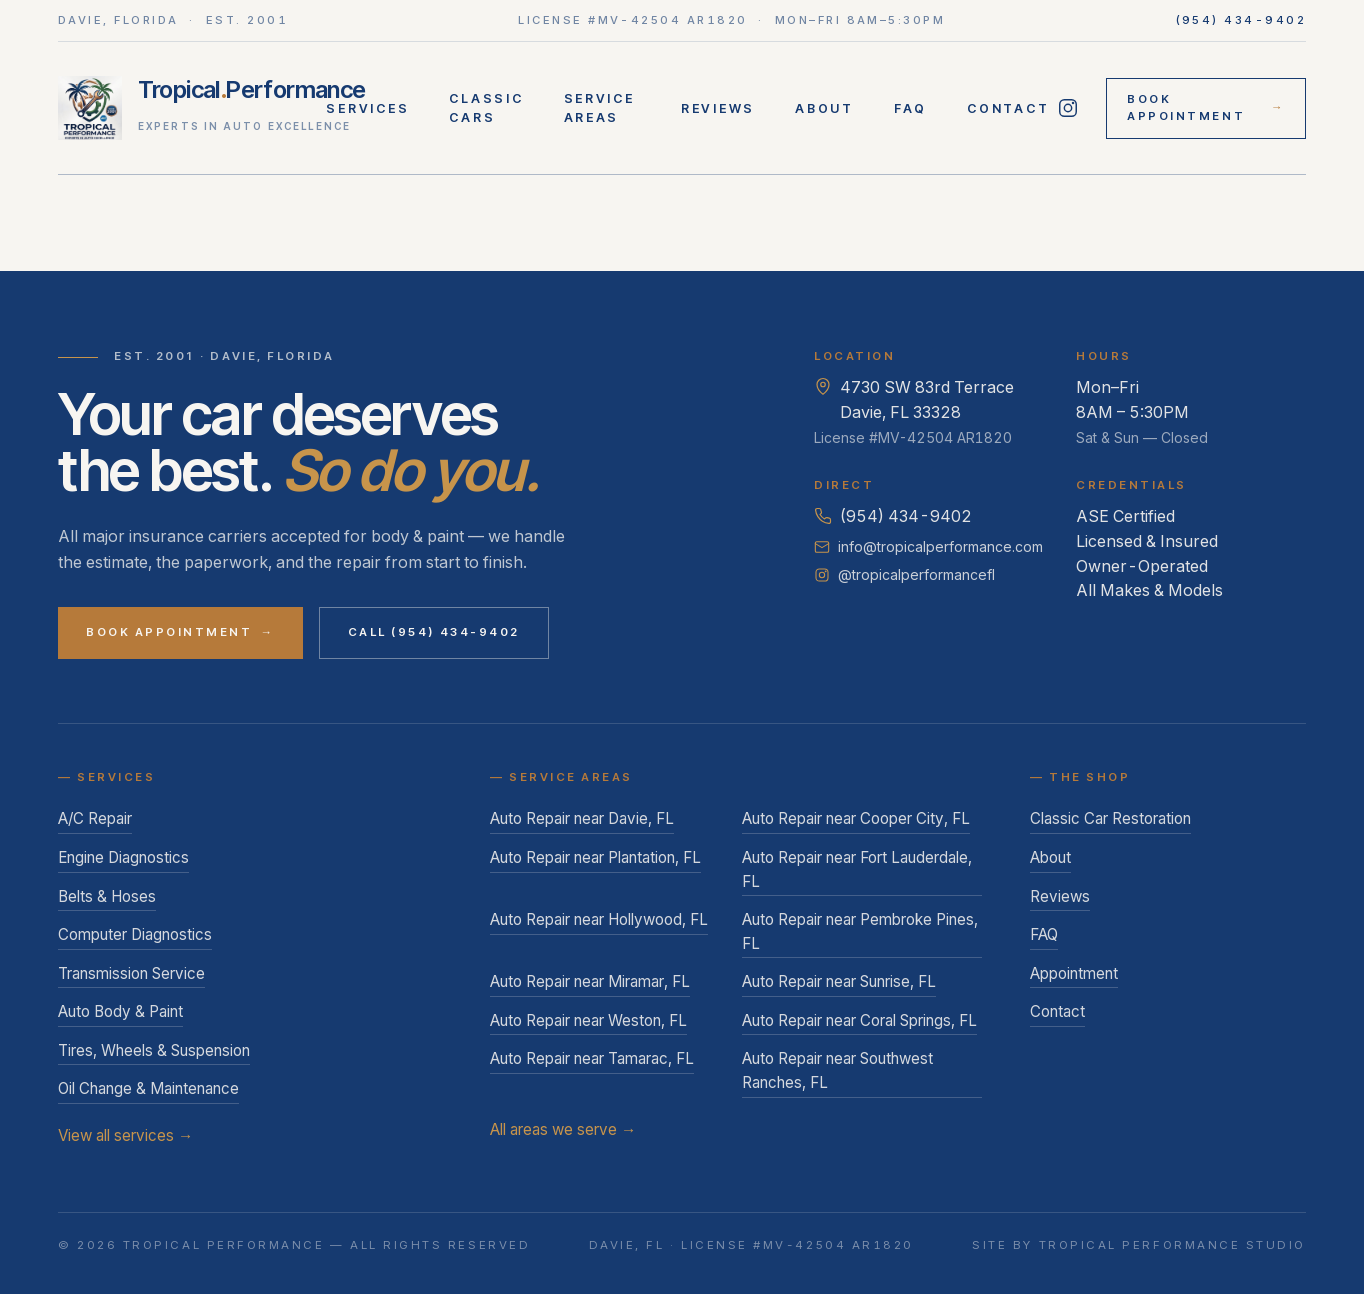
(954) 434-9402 (1241, 20)
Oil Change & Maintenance (148, 1088)
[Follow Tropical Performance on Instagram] (1067, 108)
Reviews (718, 108)
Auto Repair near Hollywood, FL (599, 919)
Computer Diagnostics (135, 934)
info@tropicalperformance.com (928, 546)
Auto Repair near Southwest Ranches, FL (837, 1070)
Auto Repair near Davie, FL (582, 818)
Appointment (1074, 973)
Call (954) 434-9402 (434, 632)
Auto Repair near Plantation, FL (595, 857)
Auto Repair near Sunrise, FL (839, 981)
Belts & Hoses (107, 896)
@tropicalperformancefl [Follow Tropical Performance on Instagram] (904, 574)
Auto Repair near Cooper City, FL (856, 818)
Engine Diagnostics (123, 857)
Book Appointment (1206, 108)
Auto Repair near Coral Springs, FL (859, 1020)
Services (367, 108)
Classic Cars (486, 108)
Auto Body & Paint (120, 1011)
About (824, 108)
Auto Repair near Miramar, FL (590, 981)
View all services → (125, 1135)
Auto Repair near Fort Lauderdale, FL (857, 869)
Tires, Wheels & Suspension (154, 1050)
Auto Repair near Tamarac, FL (592, 1058)
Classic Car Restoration (1110, 818)
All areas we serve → (563, 1129)
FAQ (910, 108)
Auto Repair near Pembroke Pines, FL (860, 931)
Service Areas (599, 108)
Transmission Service (131, 973)
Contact (1008, 108)
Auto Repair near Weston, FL (588, 1020)
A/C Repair (95, 818)
